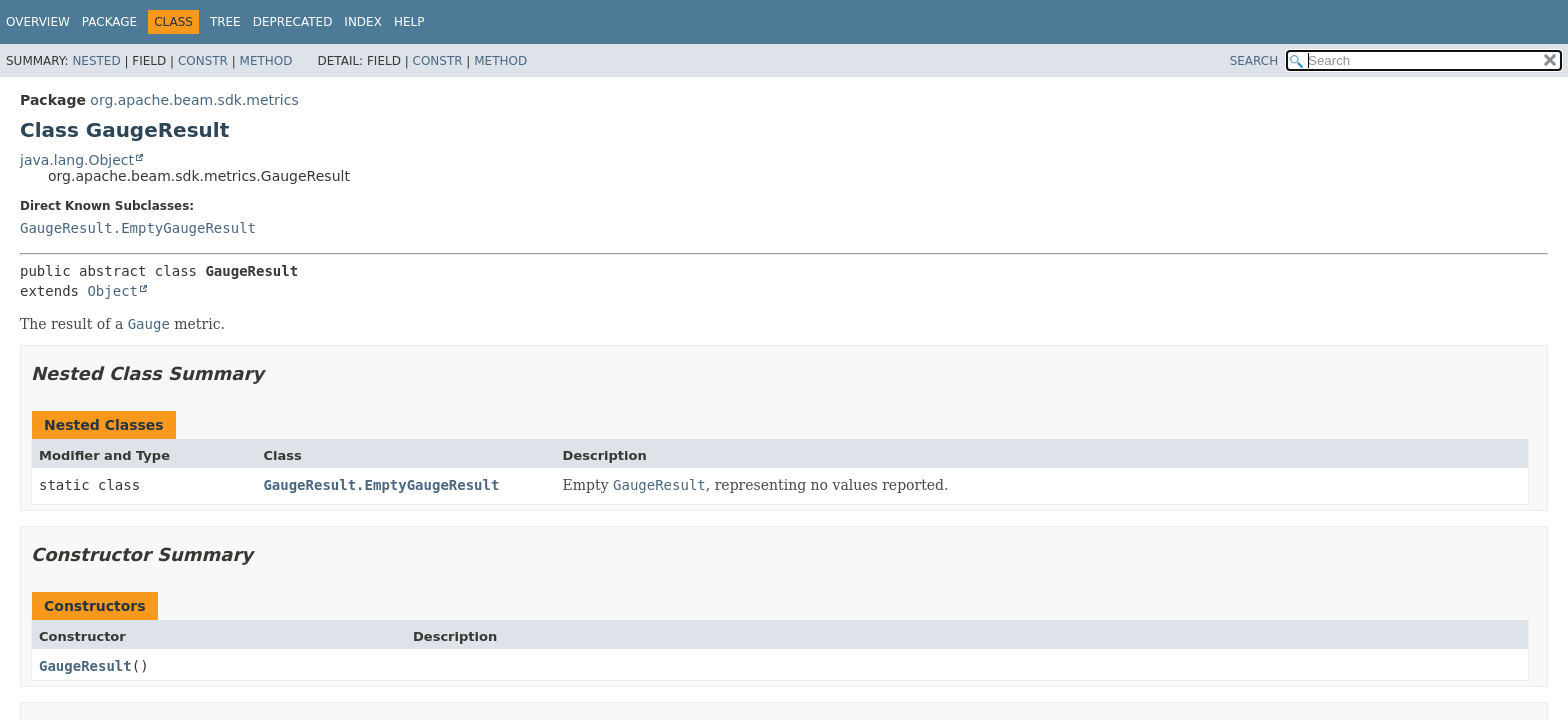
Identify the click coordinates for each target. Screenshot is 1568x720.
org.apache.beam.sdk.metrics (194, 100)
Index (363, 22)
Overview (38, 22)
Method (266, 61)
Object (112, 291)
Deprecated (293, 22)
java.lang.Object (77, 160)
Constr (203, 61)
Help (409, 22)
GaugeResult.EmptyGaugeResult (138, 228)
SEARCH (1254, 61)
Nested (96, 61)
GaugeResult (85, 666)
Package (109, 22)
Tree (225, 22)
